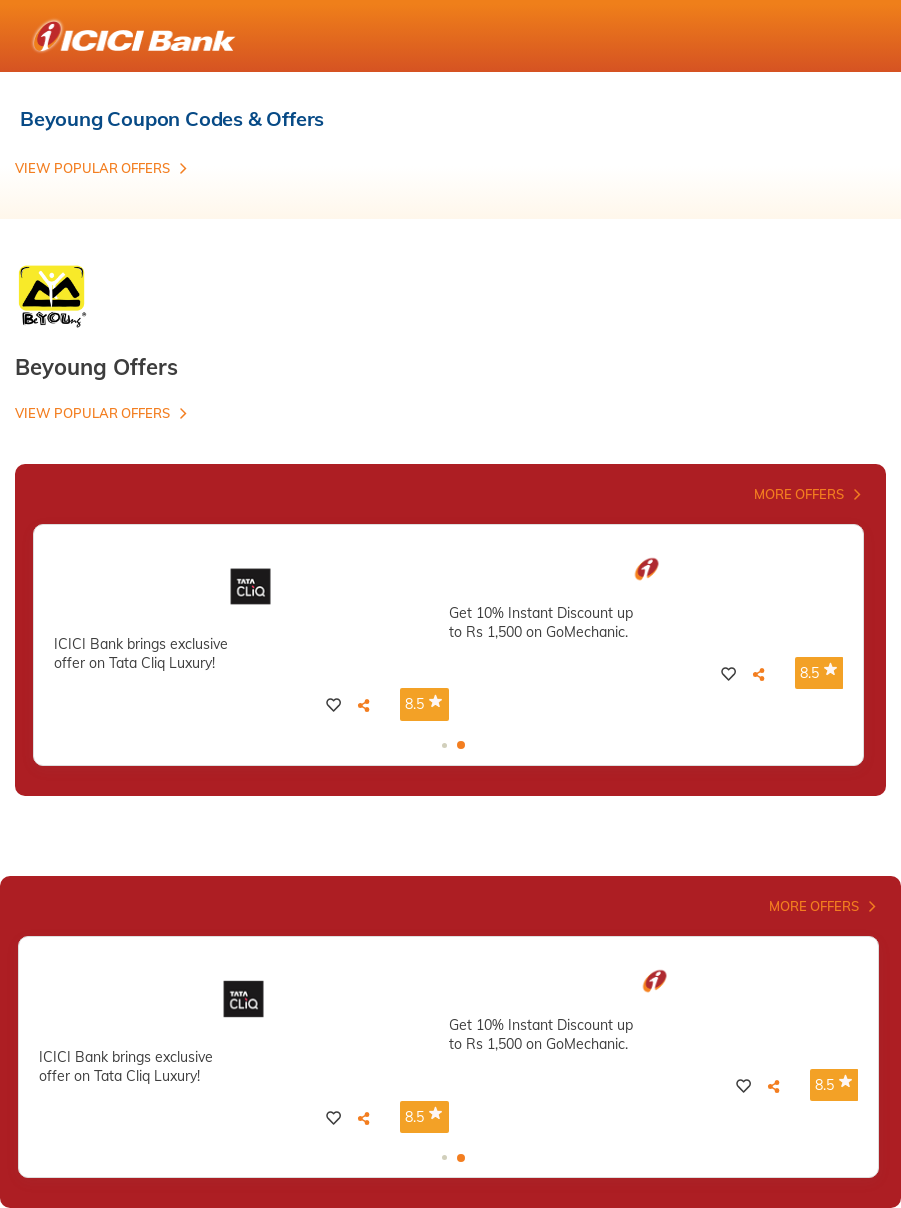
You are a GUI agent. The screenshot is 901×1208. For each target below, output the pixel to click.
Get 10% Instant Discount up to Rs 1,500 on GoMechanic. (541, 622)
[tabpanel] (251, 637)
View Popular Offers (92, 168)
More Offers (799, 494)
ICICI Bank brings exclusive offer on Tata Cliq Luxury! (141, 653)
